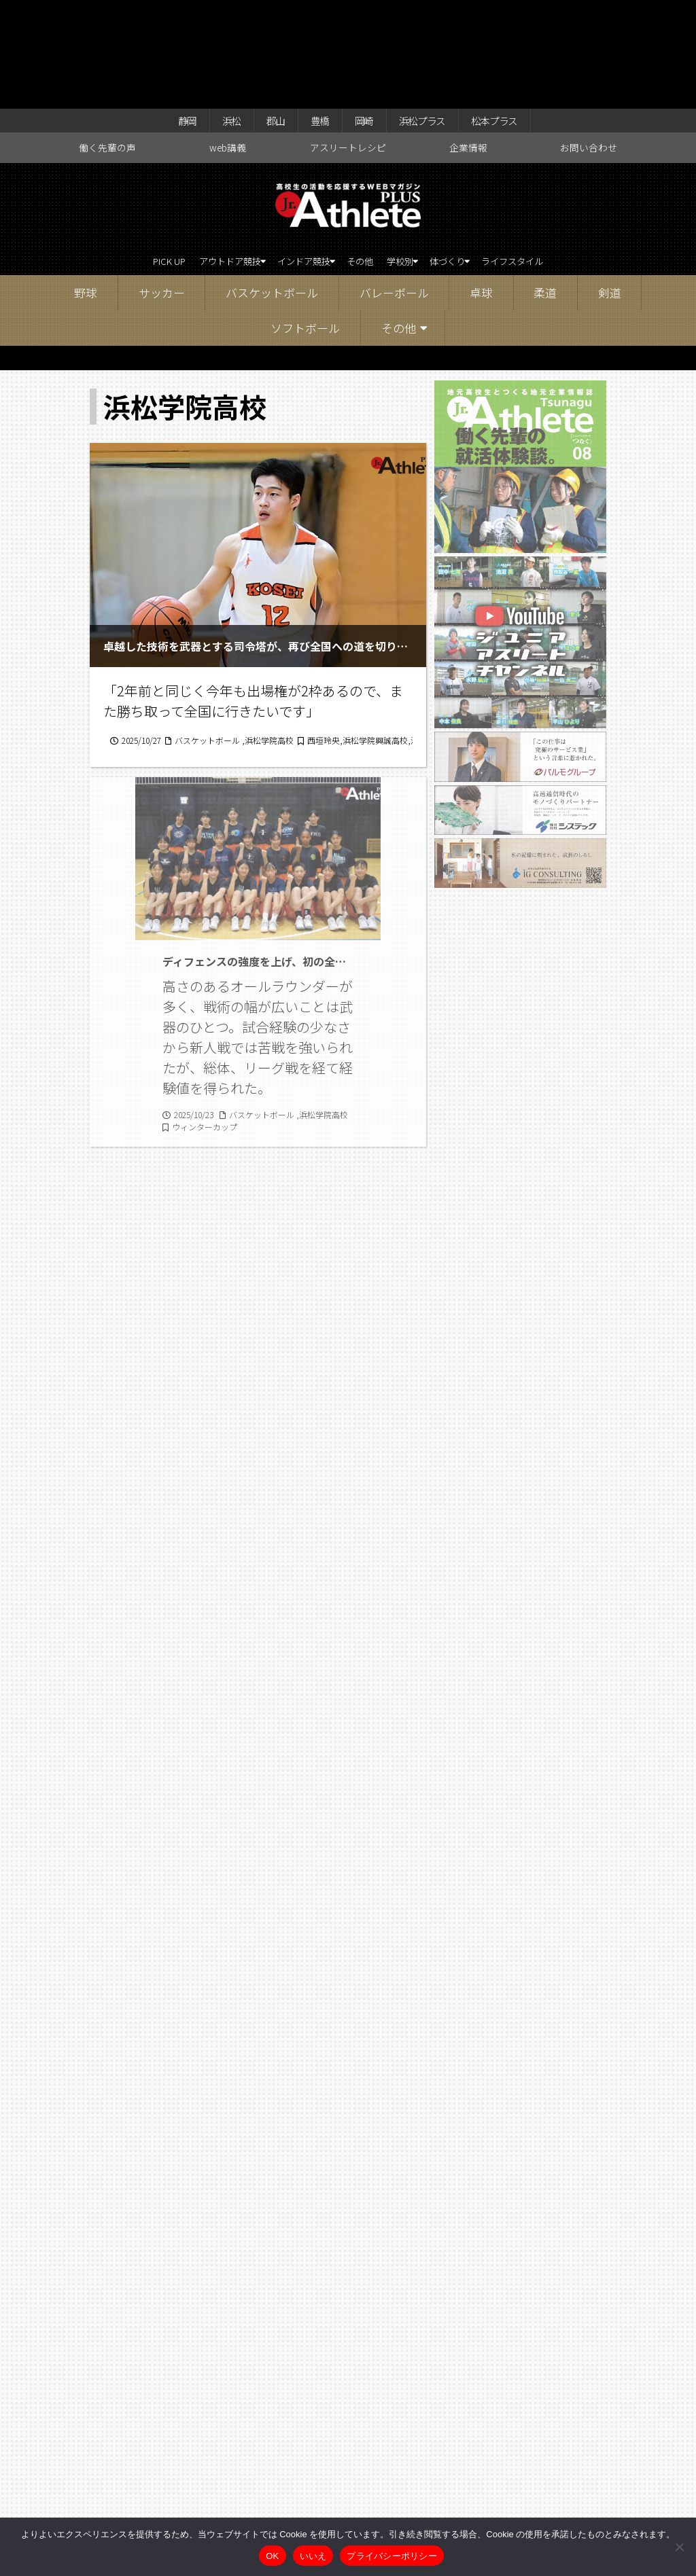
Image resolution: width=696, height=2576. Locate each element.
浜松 (216, 15)
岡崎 (365, 15)
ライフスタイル (559, 159)
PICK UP (120, 159)
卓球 (481, 192)
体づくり (475, 159)
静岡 (166, 15)
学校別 (412, 159)
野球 (85, 192)
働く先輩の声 (107, 45)
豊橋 (315, 15)
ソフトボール (305, 227)
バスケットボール (272, 192)
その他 (363, 159)
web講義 (227, 45)
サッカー (162, 192)
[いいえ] (679, 2547)
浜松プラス (431, 15)
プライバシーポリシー (392, 2556)
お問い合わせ (588, 45)
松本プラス (513, 15)
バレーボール (394, 192)
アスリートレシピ (348, 45)
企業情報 (468, 45)
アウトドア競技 (195, 159)
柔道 (545, 192)
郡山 (266, 15)
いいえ (313, 2556)
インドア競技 (290, 159)
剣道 (609, 192)
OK (272, 2556)
